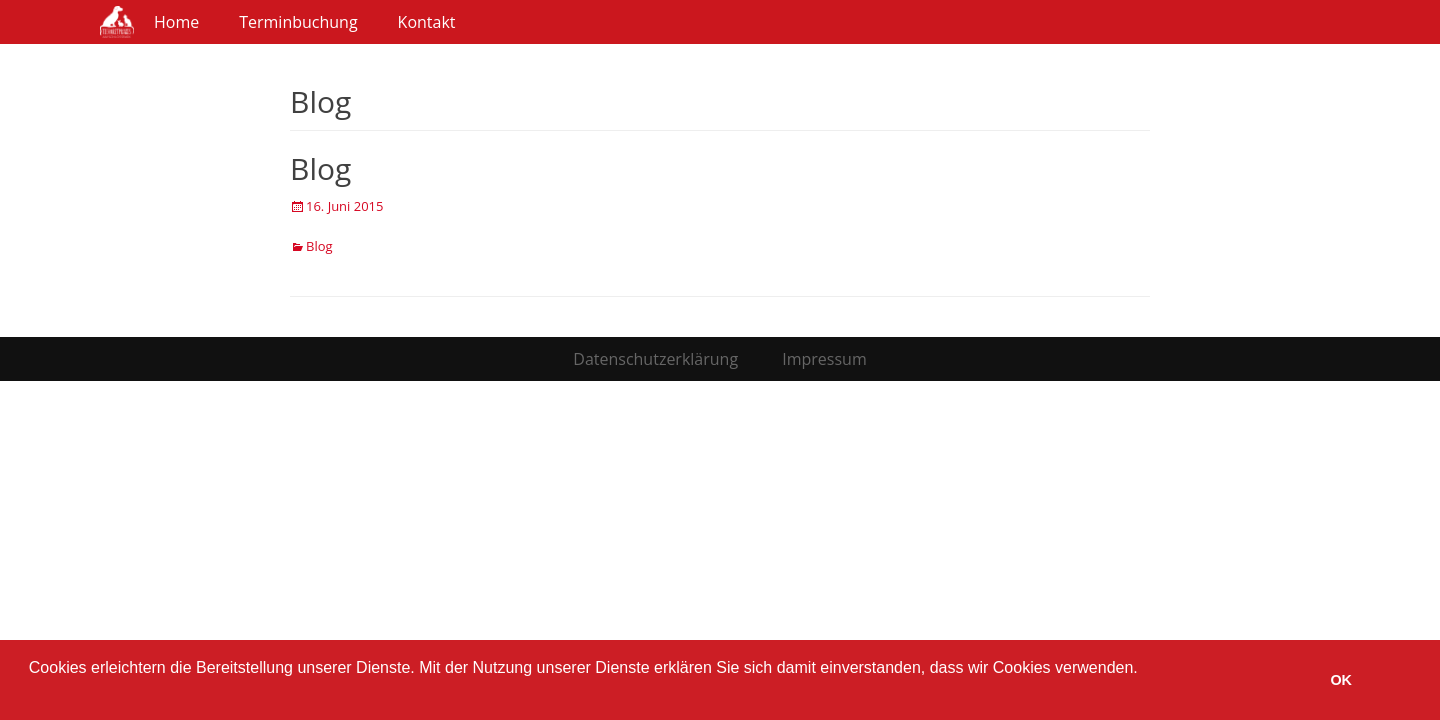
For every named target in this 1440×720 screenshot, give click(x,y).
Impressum (824, 359)
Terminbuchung (298, 22)
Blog (320, 168)
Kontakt (427, 22)
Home (176, 22)
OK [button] (1341, 680)
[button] (32, 694)
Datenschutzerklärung (655, 359)
